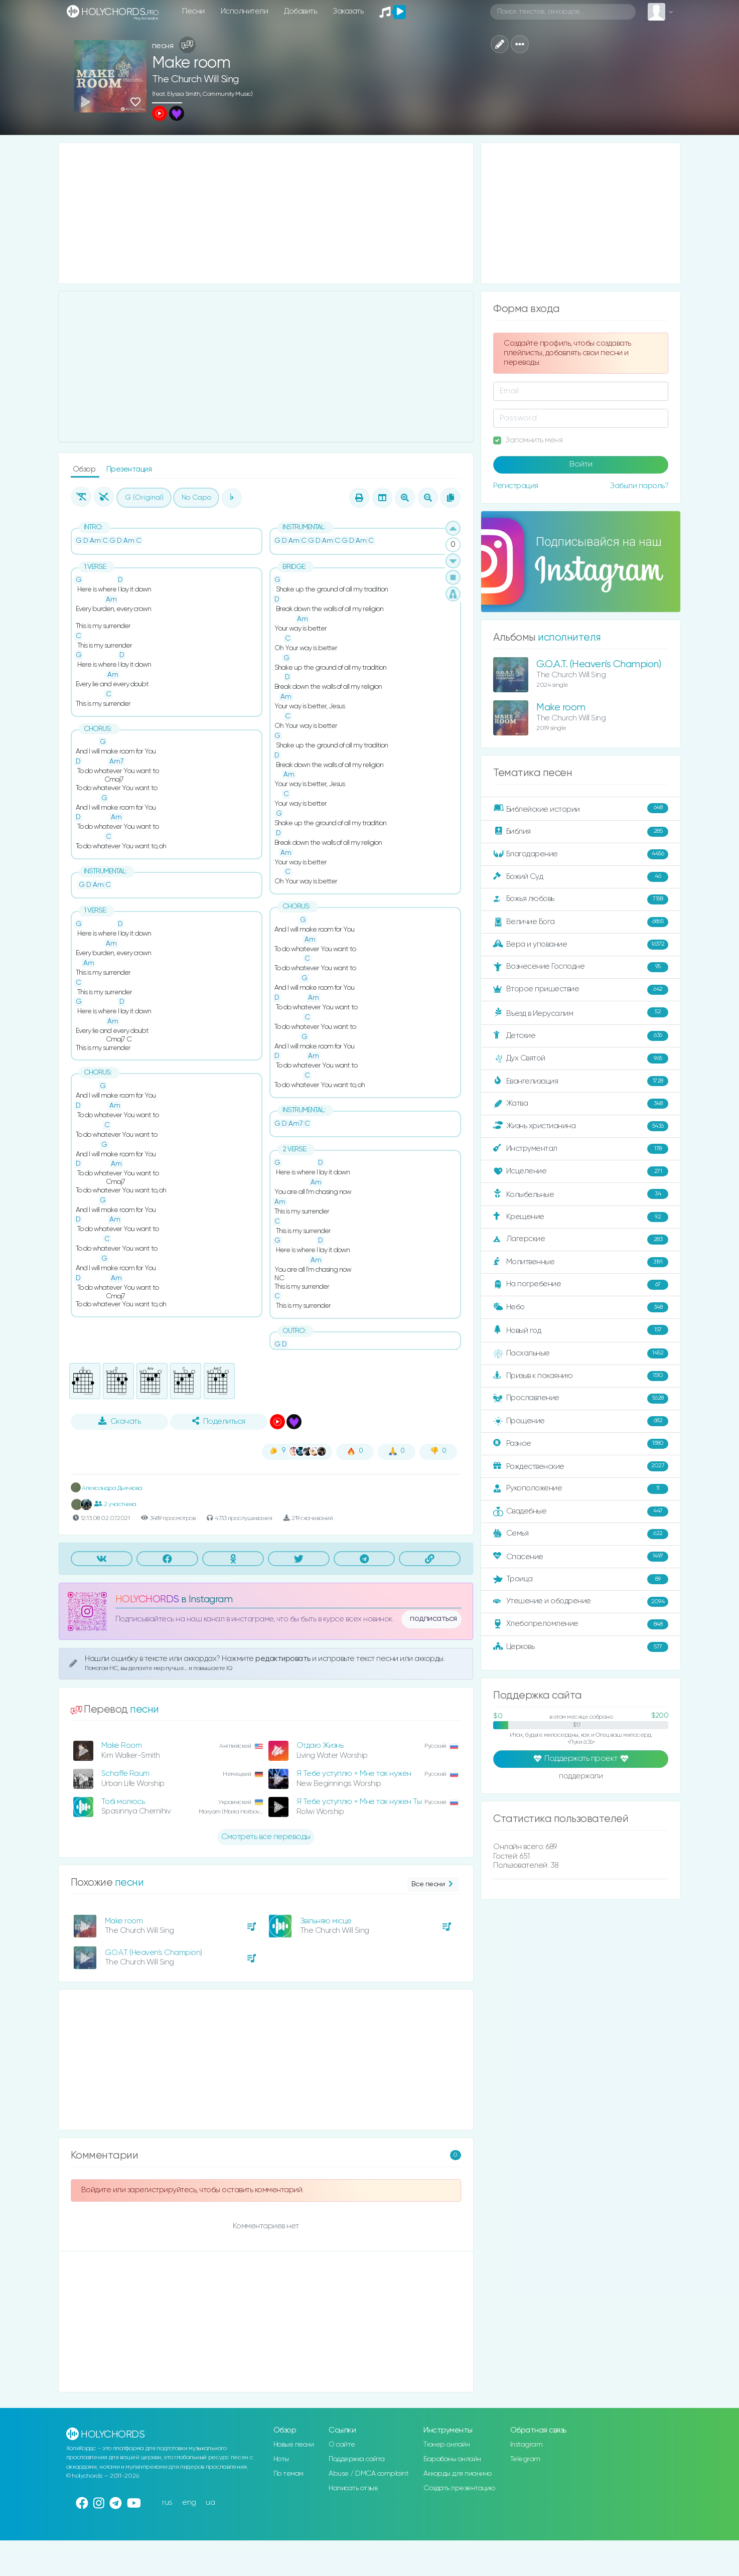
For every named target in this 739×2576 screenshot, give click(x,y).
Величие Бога (580, 922)
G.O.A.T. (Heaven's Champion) (153, 1952)
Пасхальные (580, 1353)
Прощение (580, 1421)
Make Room (121, 1745)
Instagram (526, 2444)
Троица (580, 1579)
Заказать (348, 11)
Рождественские (580, 1466)
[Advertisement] (266, 213)
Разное (580, 1444)
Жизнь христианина (580, 1126)
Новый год (580, 1330)
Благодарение (580, 854)
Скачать (119, 1421)
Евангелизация (580, 1081)
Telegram (525, 2459)
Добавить (300, 11)
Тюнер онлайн (446, 2444)
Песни (193, 11)
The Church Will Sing (195, 79)
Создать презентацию (459, 2488)
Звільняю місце (326, 1921)
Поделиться (218, 1421)
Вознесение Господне (580, 967)
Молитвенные (580, 1262)
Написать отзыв (353, 2488)
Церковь (580, 1647)
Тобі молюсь (123, 1801)
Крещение (580, 1217)
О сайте (342, 2444)
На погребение (580, 1285)
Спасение (580, 1557)
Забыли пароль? (639, 486)
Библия (580, 832)
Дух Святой (580, 1058)
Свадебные (580, 1511)
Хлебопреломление (580, 1624)
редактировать (283, 1658)
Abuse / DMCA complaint (368, 2473)
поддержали (581, 1776)
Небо (580, 1307)
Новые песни (293, 2444)
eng (189, 2502)
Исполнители (244, 11)
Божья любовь (580, 899)
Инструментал (580, 1149)
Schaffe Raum (125, 1773)
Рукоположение (580, 1489)
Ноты (281, 2459)
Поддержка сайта (357, 2459)
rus (167, 2502)
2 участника (115, 1503)
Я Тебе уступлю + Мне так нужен (354, 1773)
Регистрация (515, 486)
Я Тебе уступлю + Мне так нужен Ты (359, 1801)
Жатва (580, 1104)
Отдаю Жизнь (320, 1745)
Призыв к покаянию (580, 1376)
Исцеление (580, 1171)
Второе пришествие (580, 990)
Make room (124, 1921)
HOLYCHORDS (147, 1599)
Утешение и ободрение (580, 1602)
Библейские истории (580, 808)
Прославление (580, 1399)
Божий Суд (580, 877)
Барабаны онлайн (452, 2459)
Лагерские (580, 1240)
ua (210, 2502)
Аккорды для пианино (457, 2473)
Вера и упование (580, 945)
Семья (580, 1534)
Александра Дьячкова (106, 1488)
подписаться (433, 1619)
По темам (288, 2473)
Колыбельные (580, 1194)
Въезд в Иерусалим (580, 1012)
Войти (581, 465)
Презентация (129, 469)
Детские (580, 1036)
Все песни (433, 1884)
